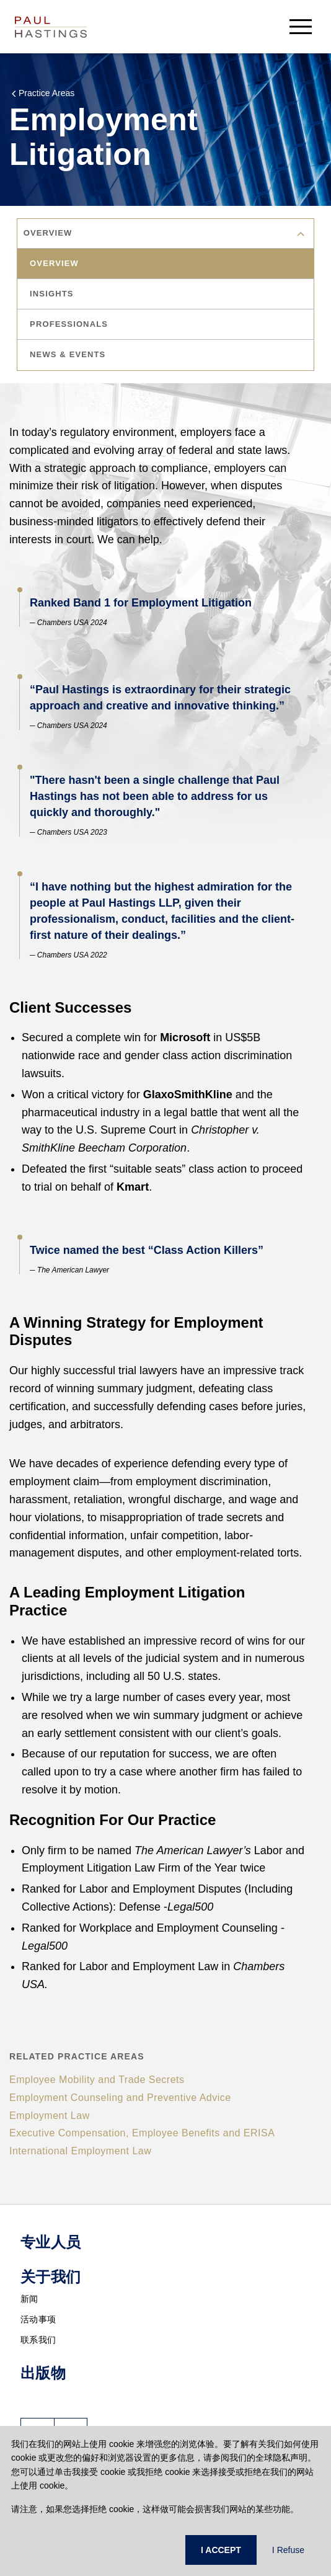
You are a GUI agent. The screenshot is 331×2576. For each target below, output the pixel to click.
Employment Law (49, 2115)
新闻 (29, 2299)
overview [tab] (55, 263)
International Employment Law (80, 2151)
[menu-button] (300, 26)
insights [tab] (52, 293)
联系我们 (38, 2340)
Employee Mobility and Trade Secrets (97, 2079)
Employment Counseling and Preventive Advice (120, 2097)
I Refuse (288, 2550)
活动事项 (38, 2319)
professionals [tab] (70, 324)
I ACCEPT (221, 2550)
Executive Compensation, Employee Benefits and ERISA (142, 2133)
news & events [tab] (69, 354)
